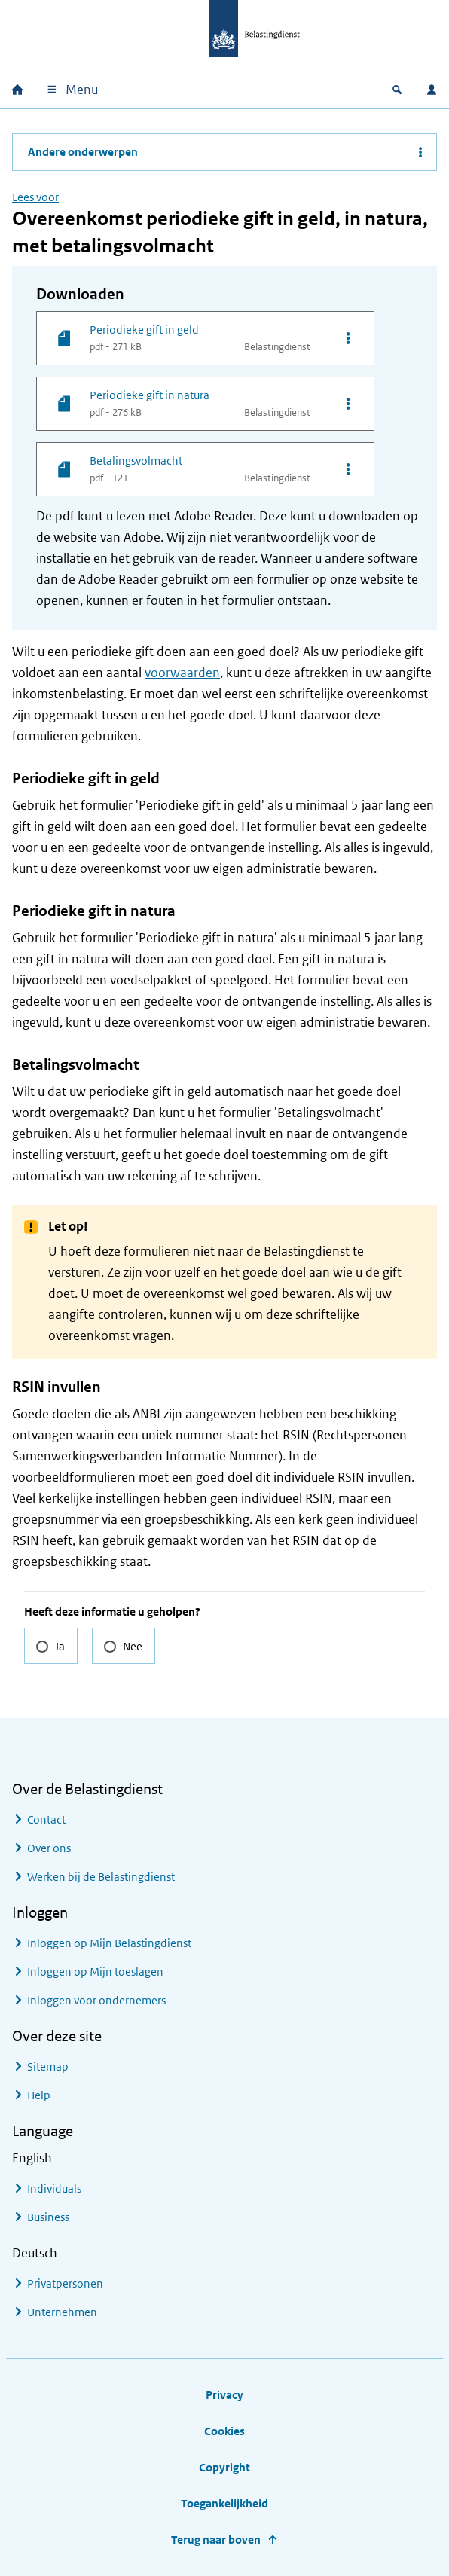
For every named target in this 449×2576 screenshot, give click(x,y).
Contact (46, 1819)
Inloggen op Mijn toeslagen (95, 1971)
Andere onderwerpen (83, 152)
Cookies (224, 2431)
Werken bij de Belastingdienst (101, 1876)
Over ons (49, 1848)
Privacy (224, 2395)
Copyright (224, 2467)
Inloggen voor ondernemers (96, 2000)
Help (38, 2095)
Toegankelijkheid (224, 2503)
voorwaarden (182, 672)
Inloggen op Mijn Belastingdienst (109, 1943)
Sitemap (48, 2066)
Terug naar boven (216, 2539)
